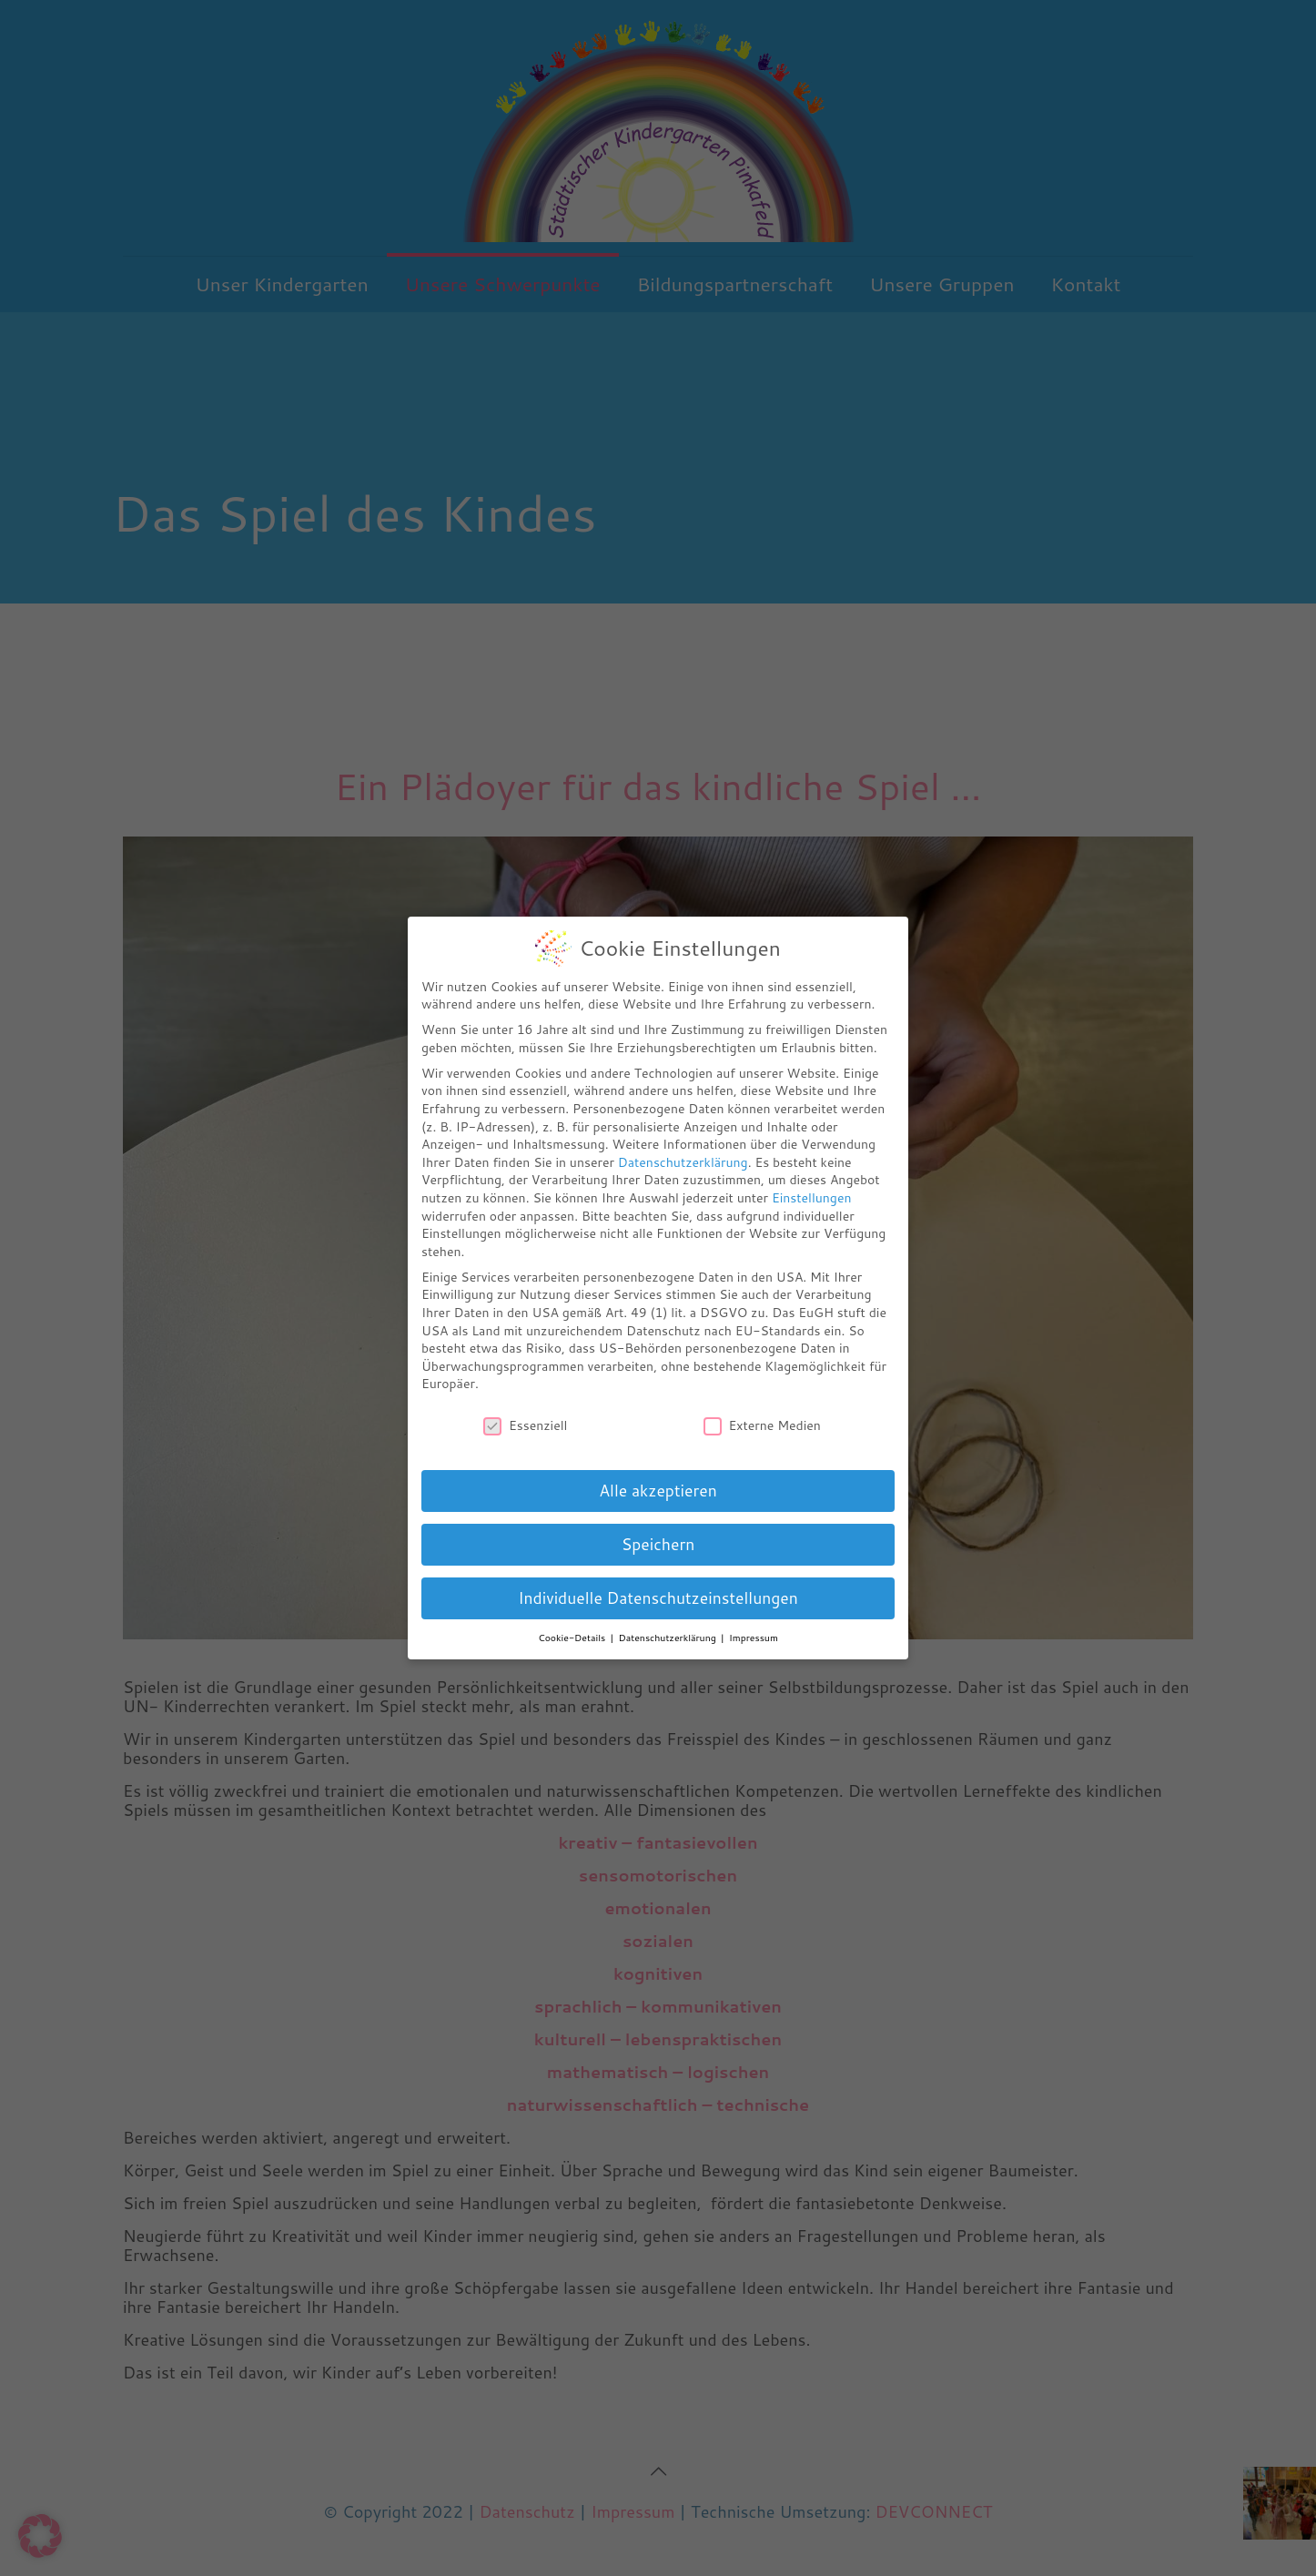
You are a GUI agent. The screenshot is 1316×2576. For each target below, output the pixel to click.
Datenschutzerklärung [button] (669, 1637)
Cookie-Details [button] (573, 1637)
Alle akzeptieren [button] (657, 1490)
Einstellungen (812, 1198)
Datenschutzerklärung (683, 1162)
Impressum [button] (753, 1637)
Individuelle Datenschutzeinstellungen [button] (658, 1598)
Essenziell (525, 1426)
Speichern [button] (658, 1544)
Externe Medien (762, 1426)
